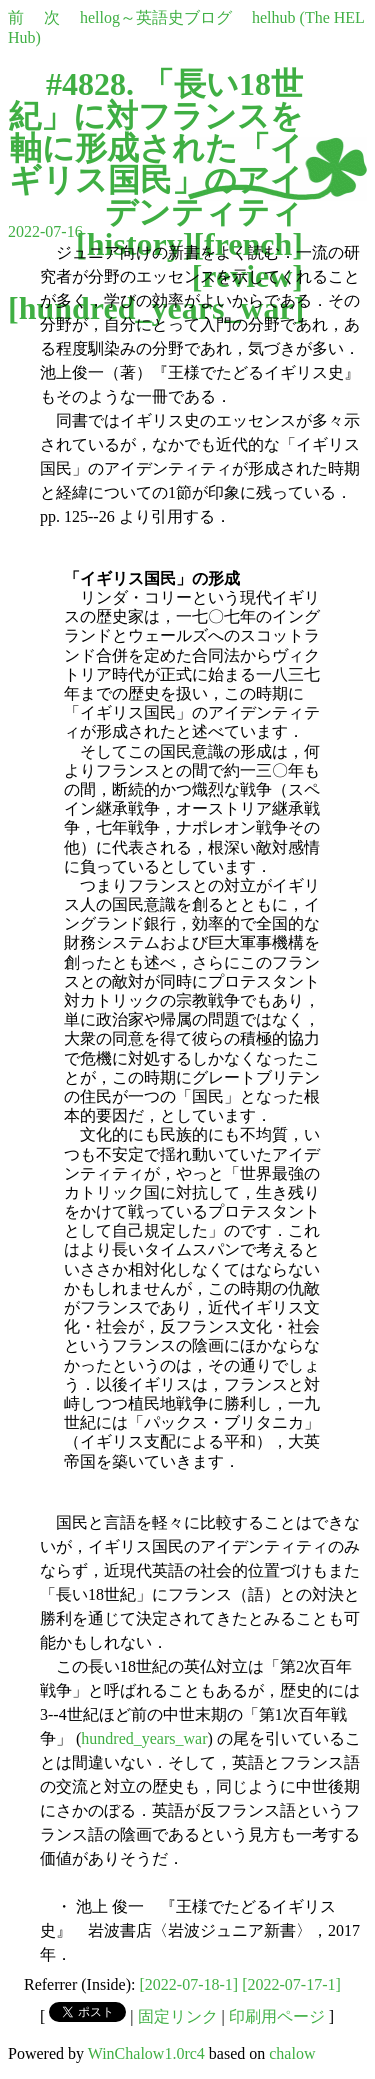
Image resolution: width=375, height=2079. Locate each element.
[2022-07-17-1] (291, 1984)
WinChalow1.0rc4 (146, 2053)
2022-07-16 (45, 231)
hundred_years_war (144, 1738)
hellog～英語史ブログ (156, 17)
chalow (292, 2053)
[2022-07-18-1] (189, 1984)
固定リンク (178, 2016)
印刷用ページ (277, 2016)
